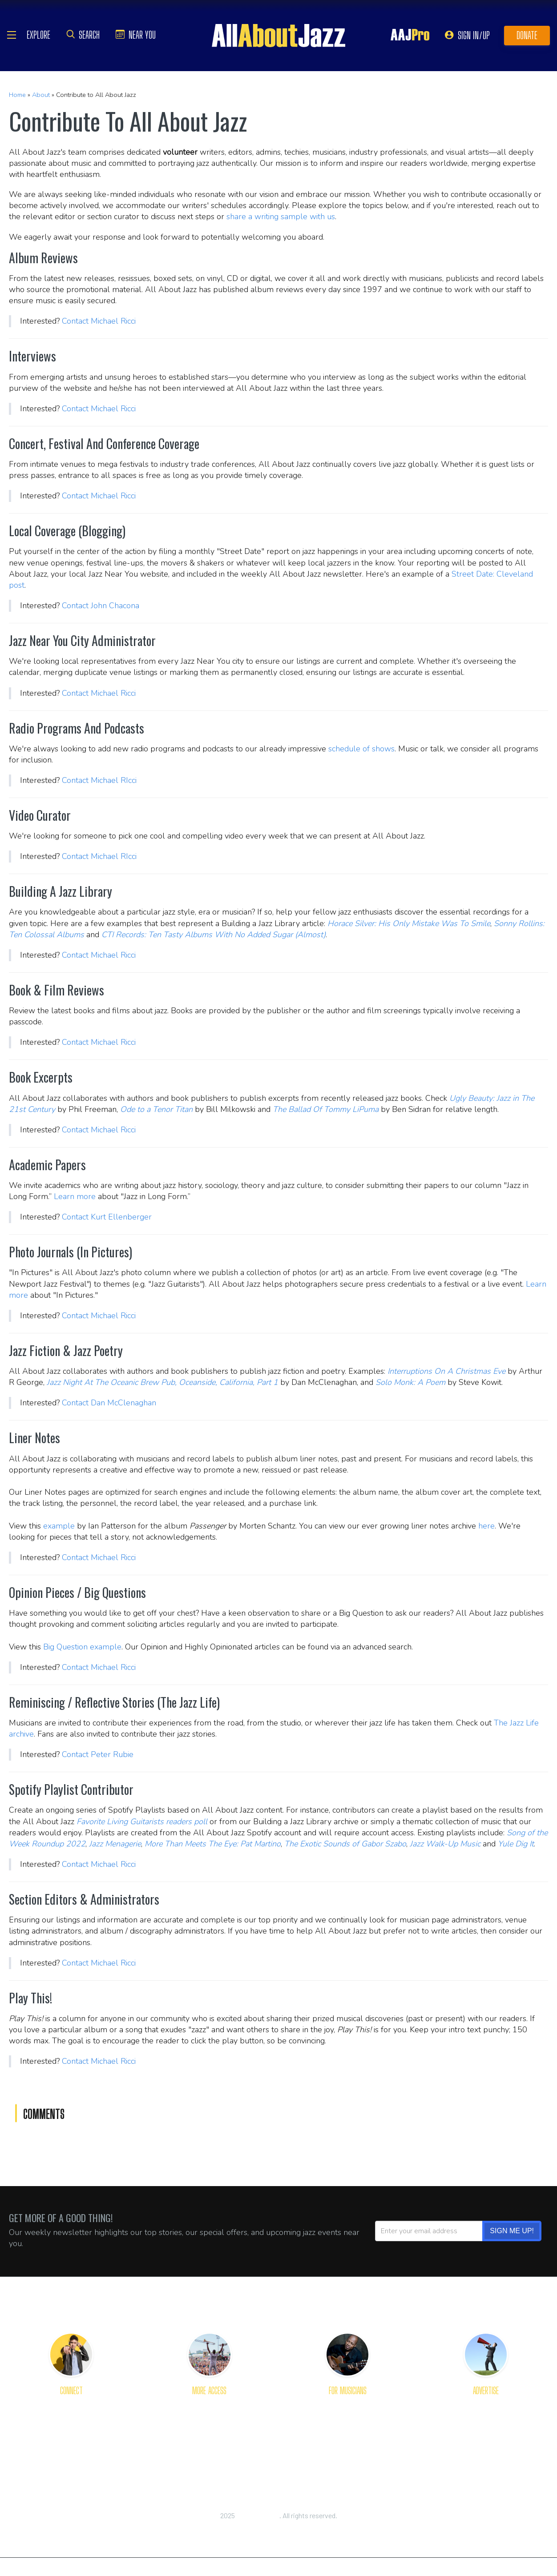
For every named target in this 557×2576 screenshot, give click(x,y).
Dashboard (347, 2452)
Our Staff (71, 2436)
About (41, 94)
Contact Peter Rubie (97, 1754)
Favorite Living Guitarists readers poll (142, 1821)
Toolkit (347, 2436)
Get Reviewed (347, 2405)
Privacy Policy (278, 2525)
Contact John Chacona (100, 605)
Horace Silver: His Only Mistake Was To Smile (408, 923)
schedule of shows (361, 748)
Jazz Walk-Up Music (445, 1843)
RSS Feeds (209, 2452)
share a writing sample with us (280, 216)
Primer (348, 2420)
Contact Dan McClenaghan (109, 1402)
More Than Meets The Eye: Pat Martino (213, 1843)
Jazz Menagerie (115, 1843)
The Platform (485, 2405)
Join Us (71, 2452)
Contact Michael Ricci (99, 321)
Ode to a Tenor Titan (156, 1109)
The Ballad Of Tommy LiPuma (326, 1109)
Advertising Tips (485, 2420)
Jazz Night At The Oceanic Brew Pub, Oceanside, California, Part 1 (162, 1382)
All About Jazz (257, 2515)
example (59, 1526)
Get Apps (209, 2405)
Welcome (71, 2420)
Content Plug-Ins (209, 2436)
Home (17, 94)
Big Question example (82, 1646)
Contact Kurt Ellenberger (107, 1217)
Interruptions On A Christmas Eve (446, 1371)
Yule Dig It (516, 1843)
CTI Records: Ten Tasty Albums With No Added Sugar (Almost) (213, 934)
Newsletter (209, 2420)
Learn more (75, 1196)
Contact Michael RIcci (99, 780)
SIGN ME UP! (512, 2231)
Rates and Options (485, 2436)
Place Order (486, 2452)
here (486, 1526)
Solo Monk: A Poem (410, 1382)
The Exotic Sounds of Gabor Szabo (345, 1843)
